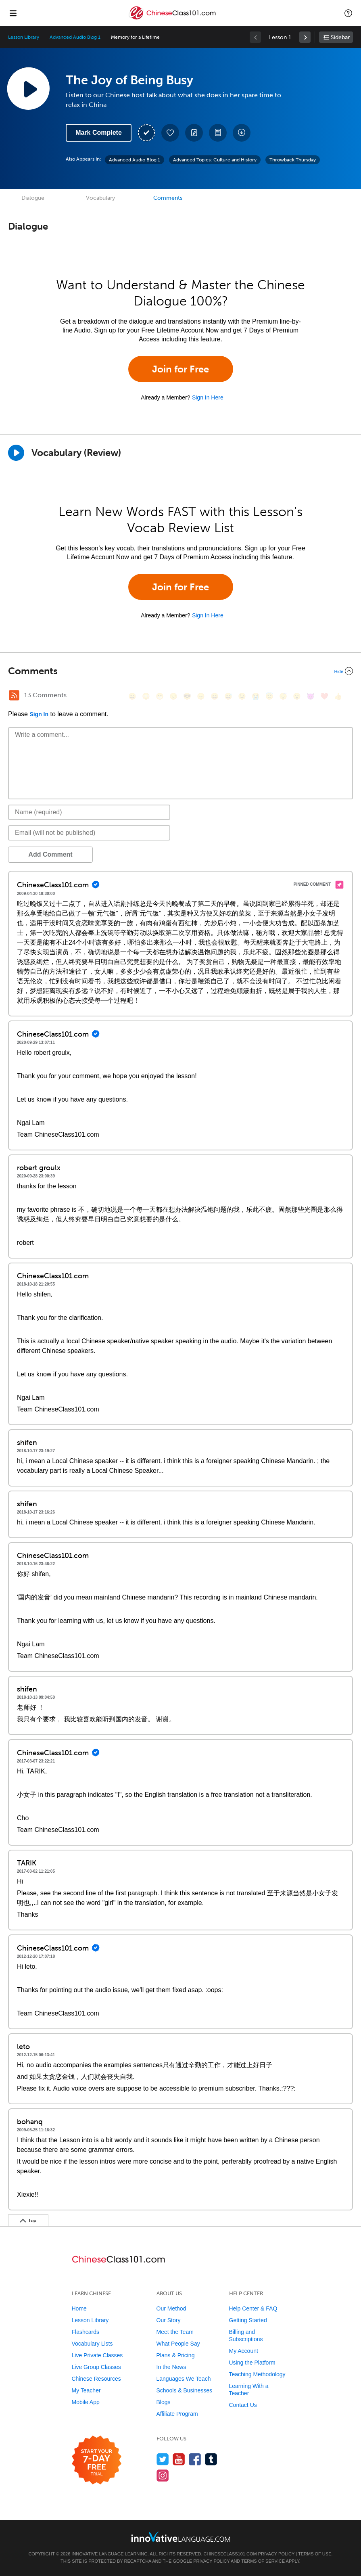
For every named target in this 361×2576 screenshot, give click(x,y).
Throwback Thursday (292, 160)
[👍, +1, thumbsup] (338, 696)
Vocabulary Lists (92, 2343)
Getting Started (248, 2320)
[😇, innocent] (269, 696)
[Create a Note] (194, 133)
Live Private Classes (97, 2355)
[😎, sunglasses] (187, 696)
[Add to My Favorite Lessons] (170, 133)
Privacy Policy (276, 2553)
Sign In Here (207, 397)
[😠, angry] (201, 696)
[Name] (89, 812)
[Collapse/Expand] (180, 671)
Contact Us (243, 2405)
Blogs (164, 2402)
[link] (305, 37)
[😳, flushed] (146, 696)
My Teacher (86, 2390)
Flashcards (85, 2332)
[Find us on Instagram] (163, 2475)
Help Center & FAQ (253, 2308)
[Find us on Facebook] (195, 2459)
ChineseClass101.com (230, 2553)
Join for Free (180, 369)
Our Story (169, 2320)
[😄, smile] (132, 696)
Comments (167, 197)
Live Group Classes (96, 2367)
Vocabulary (100, 197)
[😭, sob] (256, 696)
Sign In (38, 714)
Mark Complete (98, 132)
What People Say (178, 2343)
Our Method (171, 2308)
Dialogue (32, 197)
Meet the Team (175, 2332)
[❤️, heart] (324, 696)
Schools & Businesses (185, 2390)
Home (79, 2308)
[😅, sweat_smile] (228, 696)
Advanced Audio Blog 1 (75, 37)
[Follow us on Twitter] (163, 2459)
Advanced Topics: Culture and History (215, 160)
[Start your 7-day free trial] (96, 2460)
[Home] (173, 18)
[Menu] (13, 13)
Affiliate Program (177, 2414)
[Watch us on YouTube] (179, 2459)
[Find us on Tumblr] (211, 2459)
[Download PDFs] (218, 133)
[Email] (89, 833)
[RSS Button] (14, 695)
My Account (243, 2351)
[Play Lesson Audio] (28, 88)
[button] (348, 13)
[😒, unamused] (173, 696)
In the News (171, 2367)
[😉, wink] (242, 696)
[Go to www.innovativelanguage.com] (180, 2536)
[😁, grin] (160, 696)
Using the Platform (252, 2362)
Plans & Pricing (176, 2355)
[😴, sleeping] (283, 696)
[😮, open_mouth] (297, 696)
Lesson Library (23, 37)
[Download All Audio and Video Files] (241, 133)
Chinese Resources (96, 2378)
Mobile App (86, 2402)
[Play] (16, 453)
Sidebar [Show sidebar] (340, 37)
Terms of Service (263, 2561)
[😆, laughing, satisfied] (214, 696)
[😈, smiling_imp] (310, 696)
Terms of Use (315, 2553)
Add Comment (50, 854)
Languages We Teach (184, 2378)
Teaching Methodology (257, 2374)
